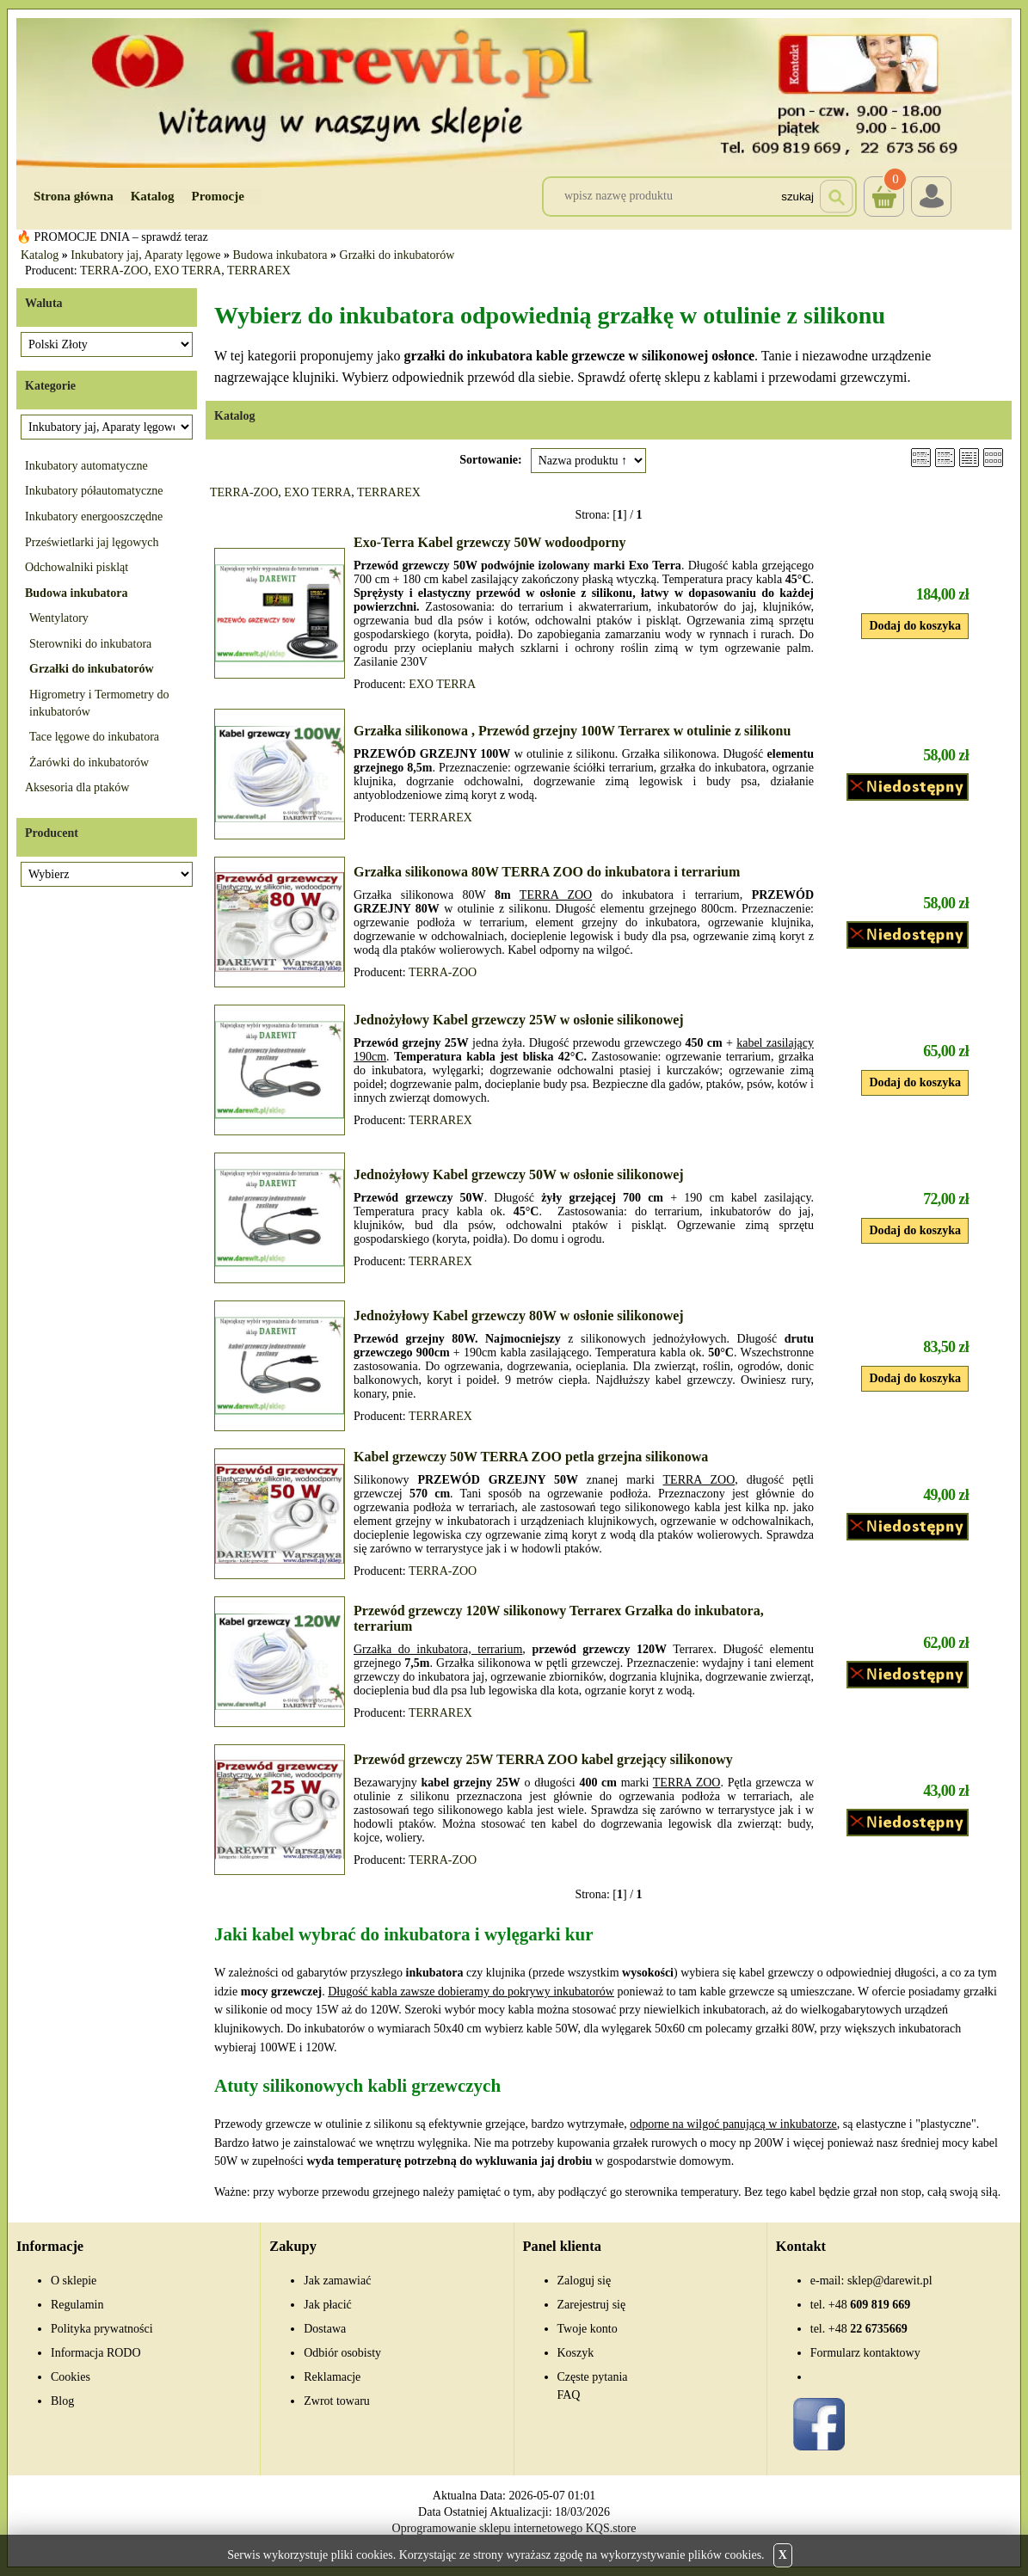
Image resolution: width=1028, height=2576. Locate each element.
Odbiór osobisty (342, 2352)
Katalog (153, 196)
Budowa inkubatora (280, 255)
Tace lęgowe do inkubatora (94, 736)
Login (931, 196)
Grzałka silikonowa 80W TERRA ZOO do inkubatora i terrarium (547, 871)
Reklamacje (332, 2376)
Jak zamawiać (337, 2280)
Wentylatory (59, 618)
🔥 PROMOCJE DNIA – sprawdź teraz (112, 237)
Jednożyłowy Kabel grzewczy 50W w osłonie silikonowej (519, 1174)
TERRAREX (259, 270)
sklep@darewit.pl (890, 2280)
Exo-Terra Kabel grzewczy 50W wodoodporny (489, 542)
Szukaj (797, 196)
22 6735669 (868, 2328)
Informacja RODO (96, 2352)
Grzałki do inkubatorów (397, 255)
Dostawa (325, 2328)
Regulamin (77, 2304)
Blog (62, 2401)
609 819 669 (869, 2304)
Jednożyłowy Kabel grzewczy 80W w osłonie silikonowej (519, 1315)
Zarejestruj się (591, 2304)
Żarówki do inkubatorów (89, 762)
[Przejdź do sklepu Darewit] (514, 91)
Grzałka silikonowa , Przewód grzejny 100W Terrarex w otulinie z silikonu (572, 730)
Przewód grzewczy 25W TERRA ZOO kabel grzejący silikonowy (543, 1759)
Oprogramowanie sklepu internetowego (487, 2528)
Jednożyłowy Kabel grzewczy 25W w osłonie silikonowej (519, 1019)
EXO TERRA (187, 270)
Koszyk (884, 184)
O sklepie (73, 2280)
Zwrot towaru (337, 2401)
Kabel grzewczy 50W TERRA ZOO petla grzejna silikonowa (531, 1456)
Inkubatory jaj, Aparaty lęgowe (145, 255)
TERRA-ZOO (114, 270)
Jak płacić (328, 2304)
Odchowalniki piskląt (76, 567)
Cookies (70, 2376)
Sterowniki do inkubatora (90, 643)
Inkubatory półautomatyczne (94, 490)
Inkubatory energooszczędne (94, 516)
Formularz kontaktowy (865, 2352)
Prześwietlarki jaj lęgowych (92, 542)
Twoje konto (587, 2328)
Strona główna (74, 196)
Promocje (218, 196)
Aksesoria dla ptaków (77, 787)
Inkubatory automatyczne (86, 465)
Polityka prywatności (102, 2328)
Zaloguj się (584, 2280)
